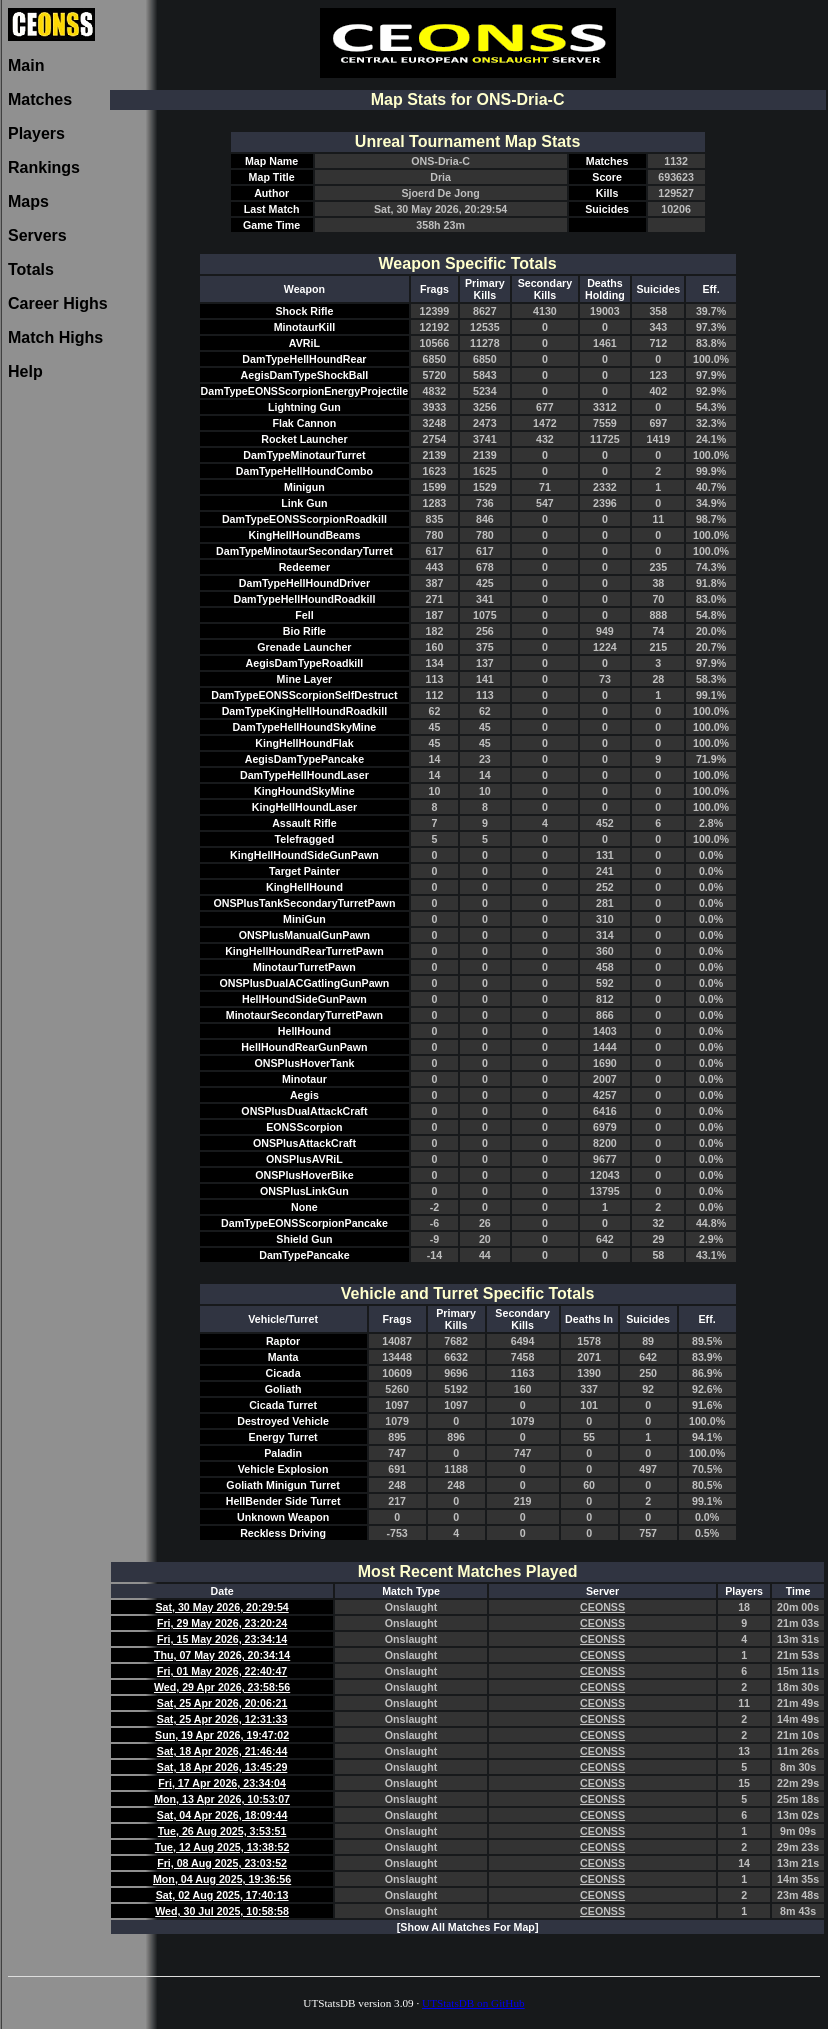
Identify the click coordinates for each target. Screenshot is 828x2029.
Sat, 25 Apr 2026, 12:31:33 (222, 1719)
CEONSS (602, 1607)
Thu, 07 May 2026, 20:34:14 (222, 1655)
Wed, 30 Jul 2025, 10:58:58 (222, 1911)
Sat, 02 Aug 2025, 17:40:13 (222, 1895)
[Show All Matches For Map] (468, 1927)
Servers (37, 235)
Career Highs (58, 303)
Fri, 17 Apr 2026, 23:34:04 (222, 1783)
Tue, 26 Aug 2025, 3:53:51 (222, 1831)
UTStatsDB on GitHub (473, 2003)
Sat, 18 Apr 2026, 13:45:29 (222, 1767)
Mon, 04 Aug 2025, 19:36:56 (222, 1879)
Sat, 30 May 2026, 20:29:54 (221, 1607)
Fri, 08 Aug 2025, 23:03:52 (222, 1863)
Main (26, 65)
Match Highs (55, 337)
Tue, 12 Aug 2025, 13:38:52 (222, 1847)
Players (36, 133)
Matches (40, 99)
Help (25, 371)
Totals (31, 269)
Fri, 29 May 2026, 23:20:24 (222, 1623)
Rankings (44, 167)
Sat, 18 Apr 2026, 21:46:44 (222, 1751)
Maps (28, 201)
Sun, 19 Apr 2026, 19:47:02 (222, 1735)
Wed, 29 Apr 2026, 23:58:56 (222, 1687)
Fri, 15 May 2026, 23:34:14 (222, 1639)
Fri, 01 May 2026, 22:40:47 (222, 1671)
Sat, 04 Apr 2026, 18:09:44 (222, 1815)
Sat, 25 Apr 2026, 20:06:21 (222, 1703)
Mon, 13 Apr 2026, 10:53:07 (222, 1799)
